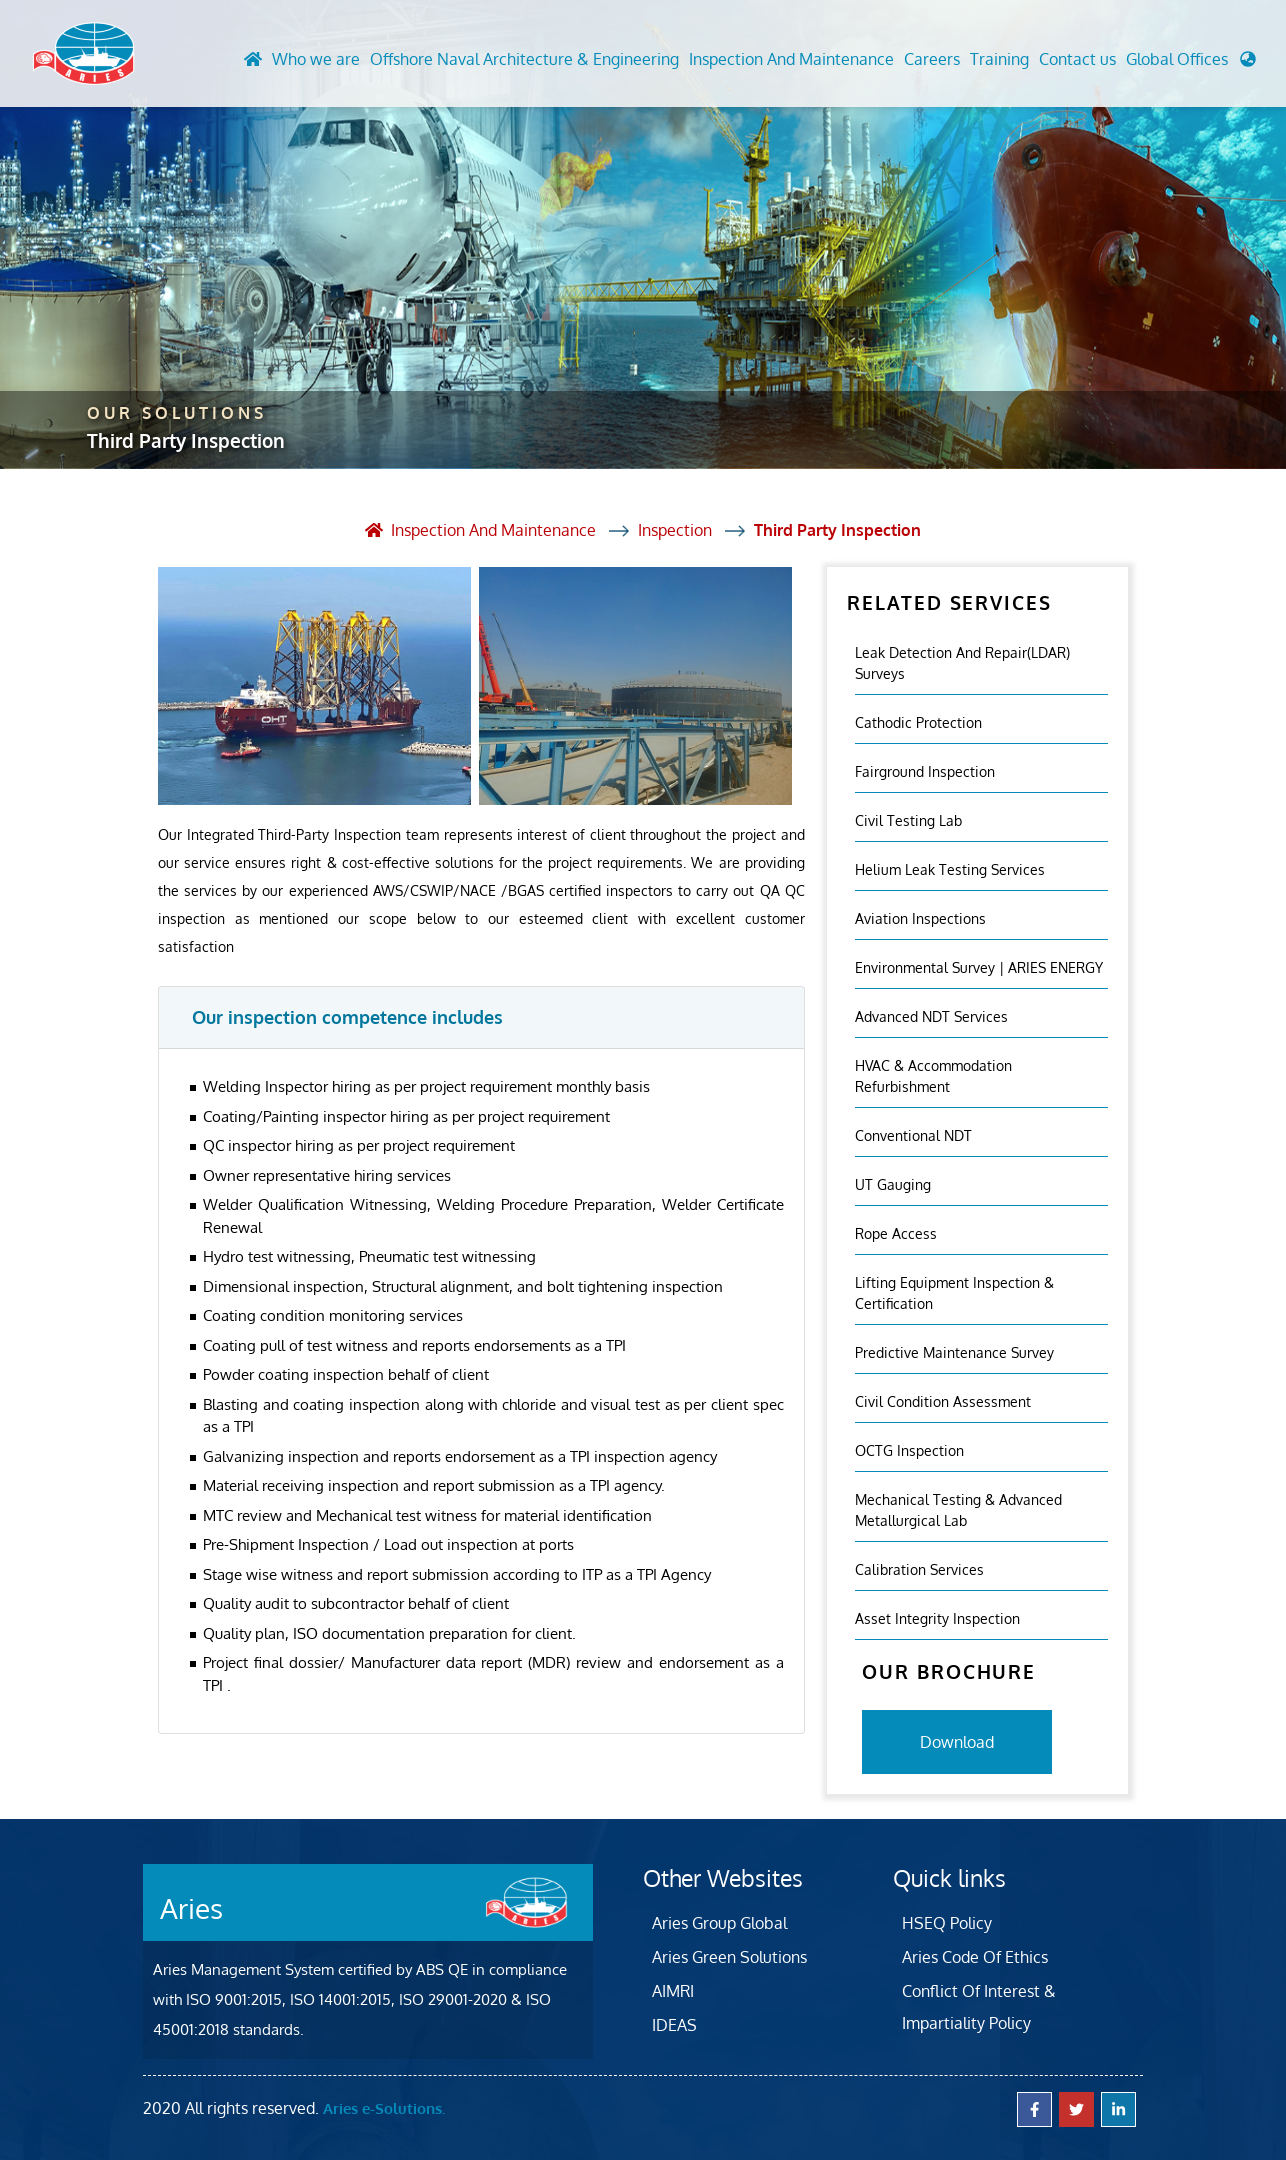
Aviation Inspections (920, 918)
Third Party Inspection (837, 530)
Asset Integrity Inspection (937, 1618)
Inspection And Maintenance (791, 59)
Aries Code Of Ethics (975, 1957)
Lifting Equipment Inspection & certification (954, 1293)
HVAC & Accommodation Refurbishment (933, 1076)
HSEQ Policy (947, 1923)
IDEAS (674, 2025)
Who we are (316, 59)
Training (999, 59)
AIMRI (673, 1991)
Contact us (1077, 59)
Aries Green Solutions (729, 1957)
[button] (1191, 64)
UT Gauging (893, 1184)
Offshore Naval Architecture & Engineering (524, 59)
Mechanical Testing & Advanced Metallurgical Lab (958, 1510)
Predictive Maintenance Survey (954, 1352)
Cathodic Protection (918, 722)
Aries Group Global (719, 1923)
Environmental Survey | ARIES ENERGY (979, 967)
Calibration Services (919, 1569)
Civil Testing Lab (908, 820)
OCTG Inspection (909, 1450)
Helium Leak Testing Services (950, 869)
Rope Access (896, 1233)
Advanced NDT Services (931, 1016)
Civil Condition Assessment (943, 1401)
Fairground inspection (925, 771)
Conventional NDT (913, 1135)
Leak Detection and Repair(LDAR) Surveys (962, 663)
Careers (932, 59)
